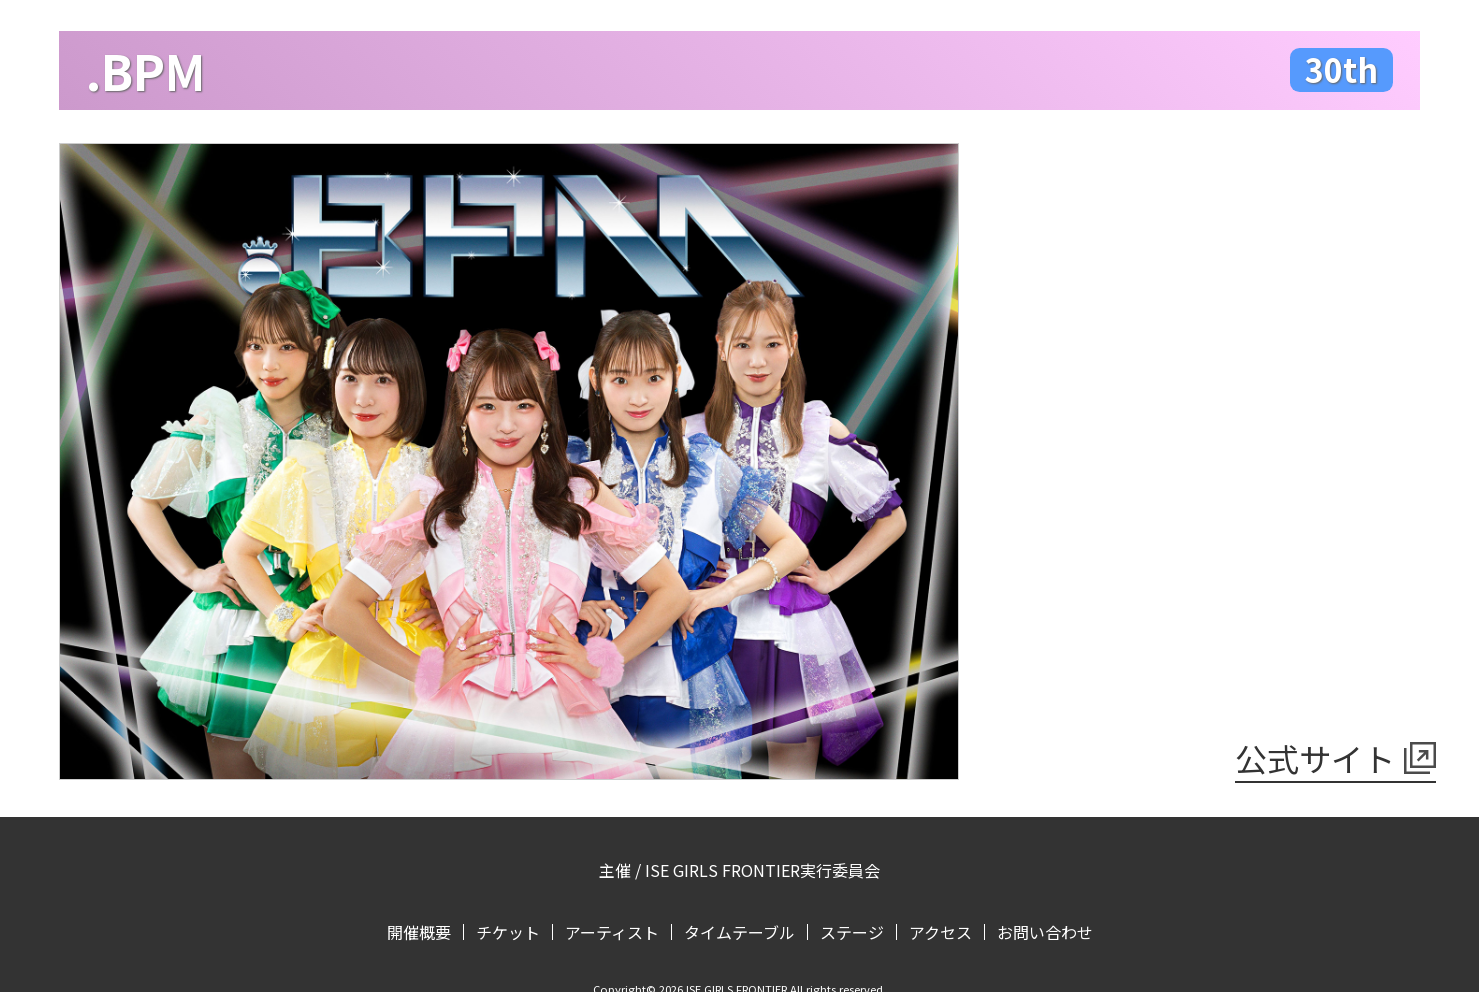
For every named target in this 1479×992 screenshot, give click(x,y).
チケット (508, 932)
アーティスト (612, 932)
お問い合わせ (1045, 932)
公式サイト (1315, 758)
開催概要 (419, 932)
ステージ (852, 932)
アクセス (940, 932)
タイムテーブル (739, 932)
